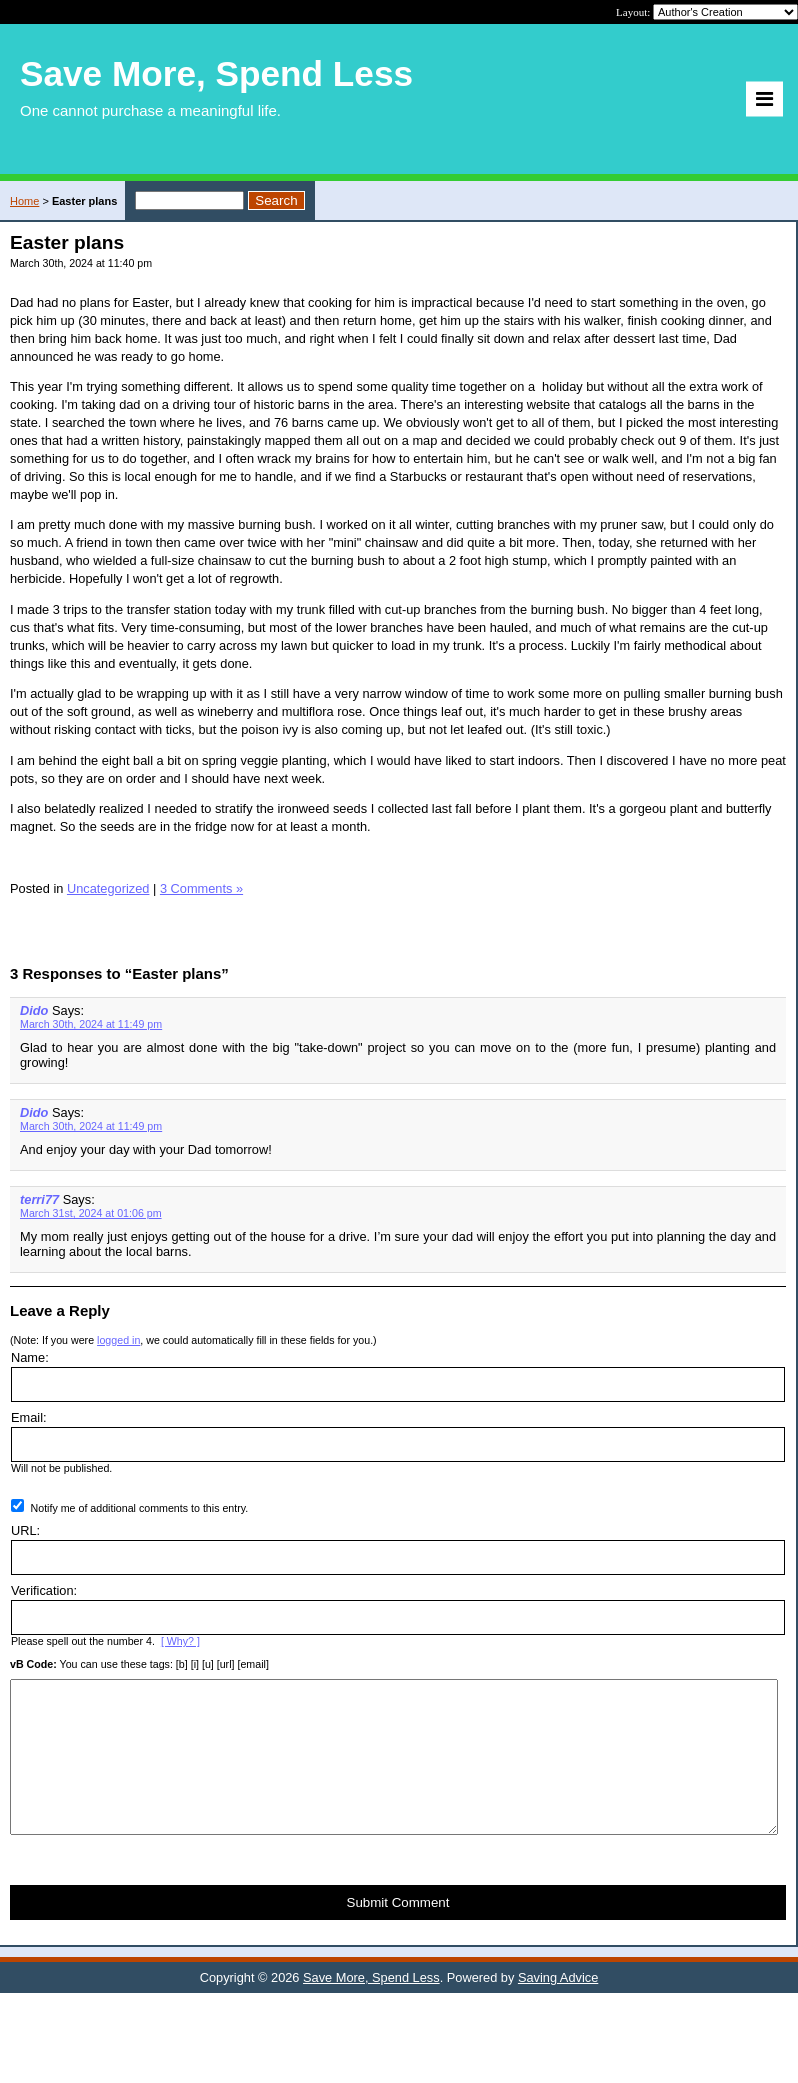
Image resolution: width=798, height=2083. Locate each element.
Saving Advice (558, 2007)
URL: (25, 1530)
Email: (29, 1417)
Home (24, 201)
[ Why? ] (180, 1641)
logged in (118, 1340)
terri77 (39, 1199)
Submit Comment (398, 1932)
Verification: (44, 1590)
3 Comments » (201, 888)
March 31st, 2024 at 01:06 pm (91, 1213)
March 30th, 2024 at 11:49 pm (91, 1024)
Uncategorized (108, 888)
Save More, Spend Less (371, 2007)
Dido (34, 1010)
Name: (30, 1357)
